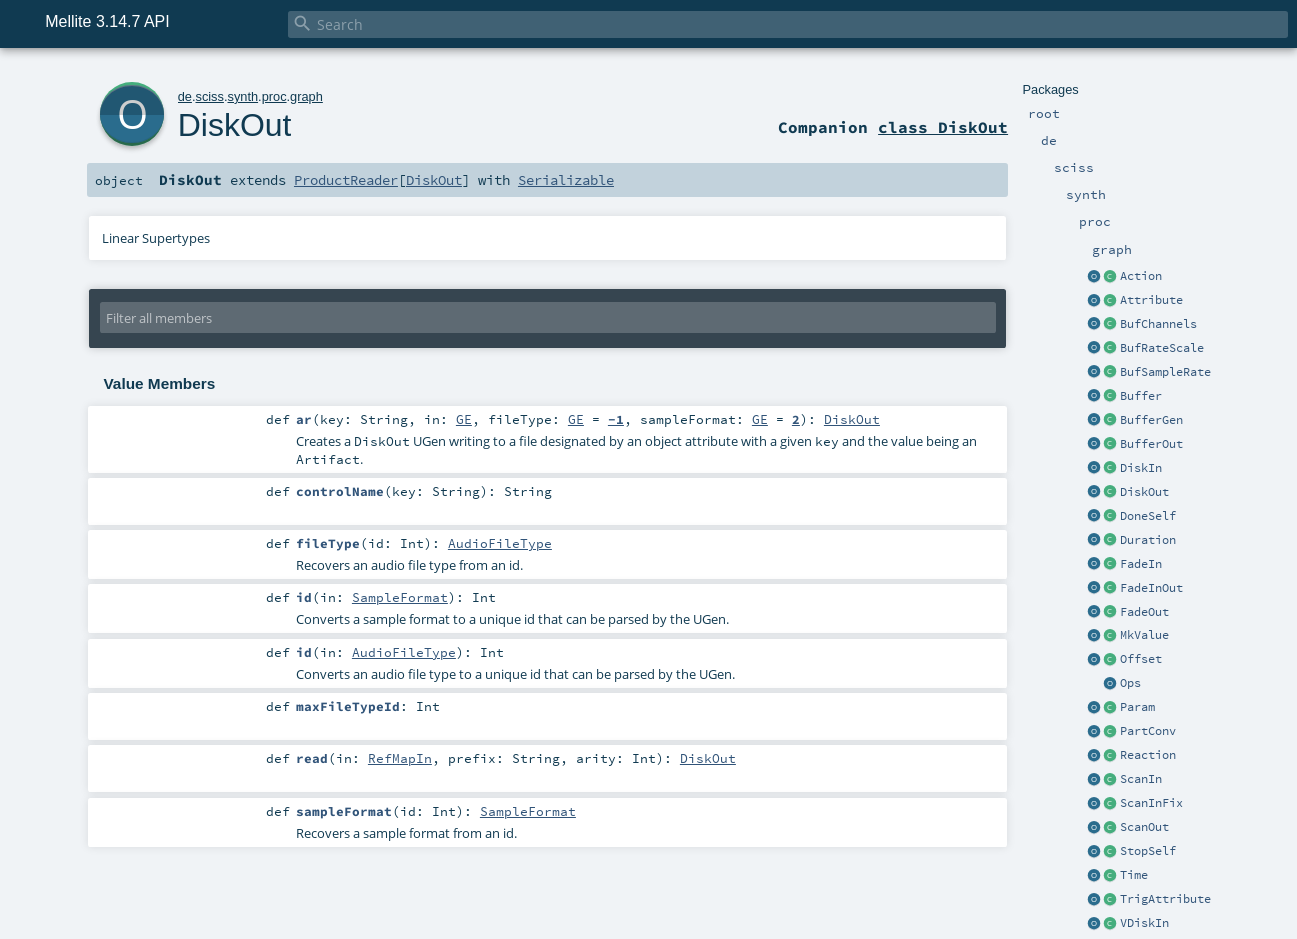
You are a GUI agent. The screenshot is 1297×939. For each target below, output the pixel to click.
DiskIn (1141, 468)
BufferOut (1151, 444)
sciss (209, 96)
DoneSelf (1148, 516)
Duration (1148, 540)
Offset (1141, 659)
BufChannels (1158, 324)
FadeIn (1141, 564)
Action (1141, 276)
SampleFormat (400, 597)
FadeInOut (1151, 588)
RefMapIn (400, 758)
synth (242, 96)
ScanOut (1144, 827)
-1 (616, 419)
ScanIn (1141, 779)
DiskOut (1144, 492)
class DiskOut (943, 127)
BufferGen (1151, 420)
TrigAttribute (1165, 899)
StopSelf (1148, 851)
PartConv (1148, 731)
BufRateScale (1162, 348)
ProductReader (346, 180)
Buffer (1141, 396)
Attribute (1151, 300)
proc (274, 96)
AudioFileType (500, 543)
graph (306, 96)
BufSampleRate (1165, 372)
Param (1137, 707)
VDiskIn (1144, 923)
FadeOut (1144, 612)
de (185, 96)
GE (464, 419)
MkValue (1144, 635)
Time (1134, 875)
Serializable (566, 180)
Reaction (1148, 755)
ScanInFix (1151, 803)
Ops (1130, 683)
